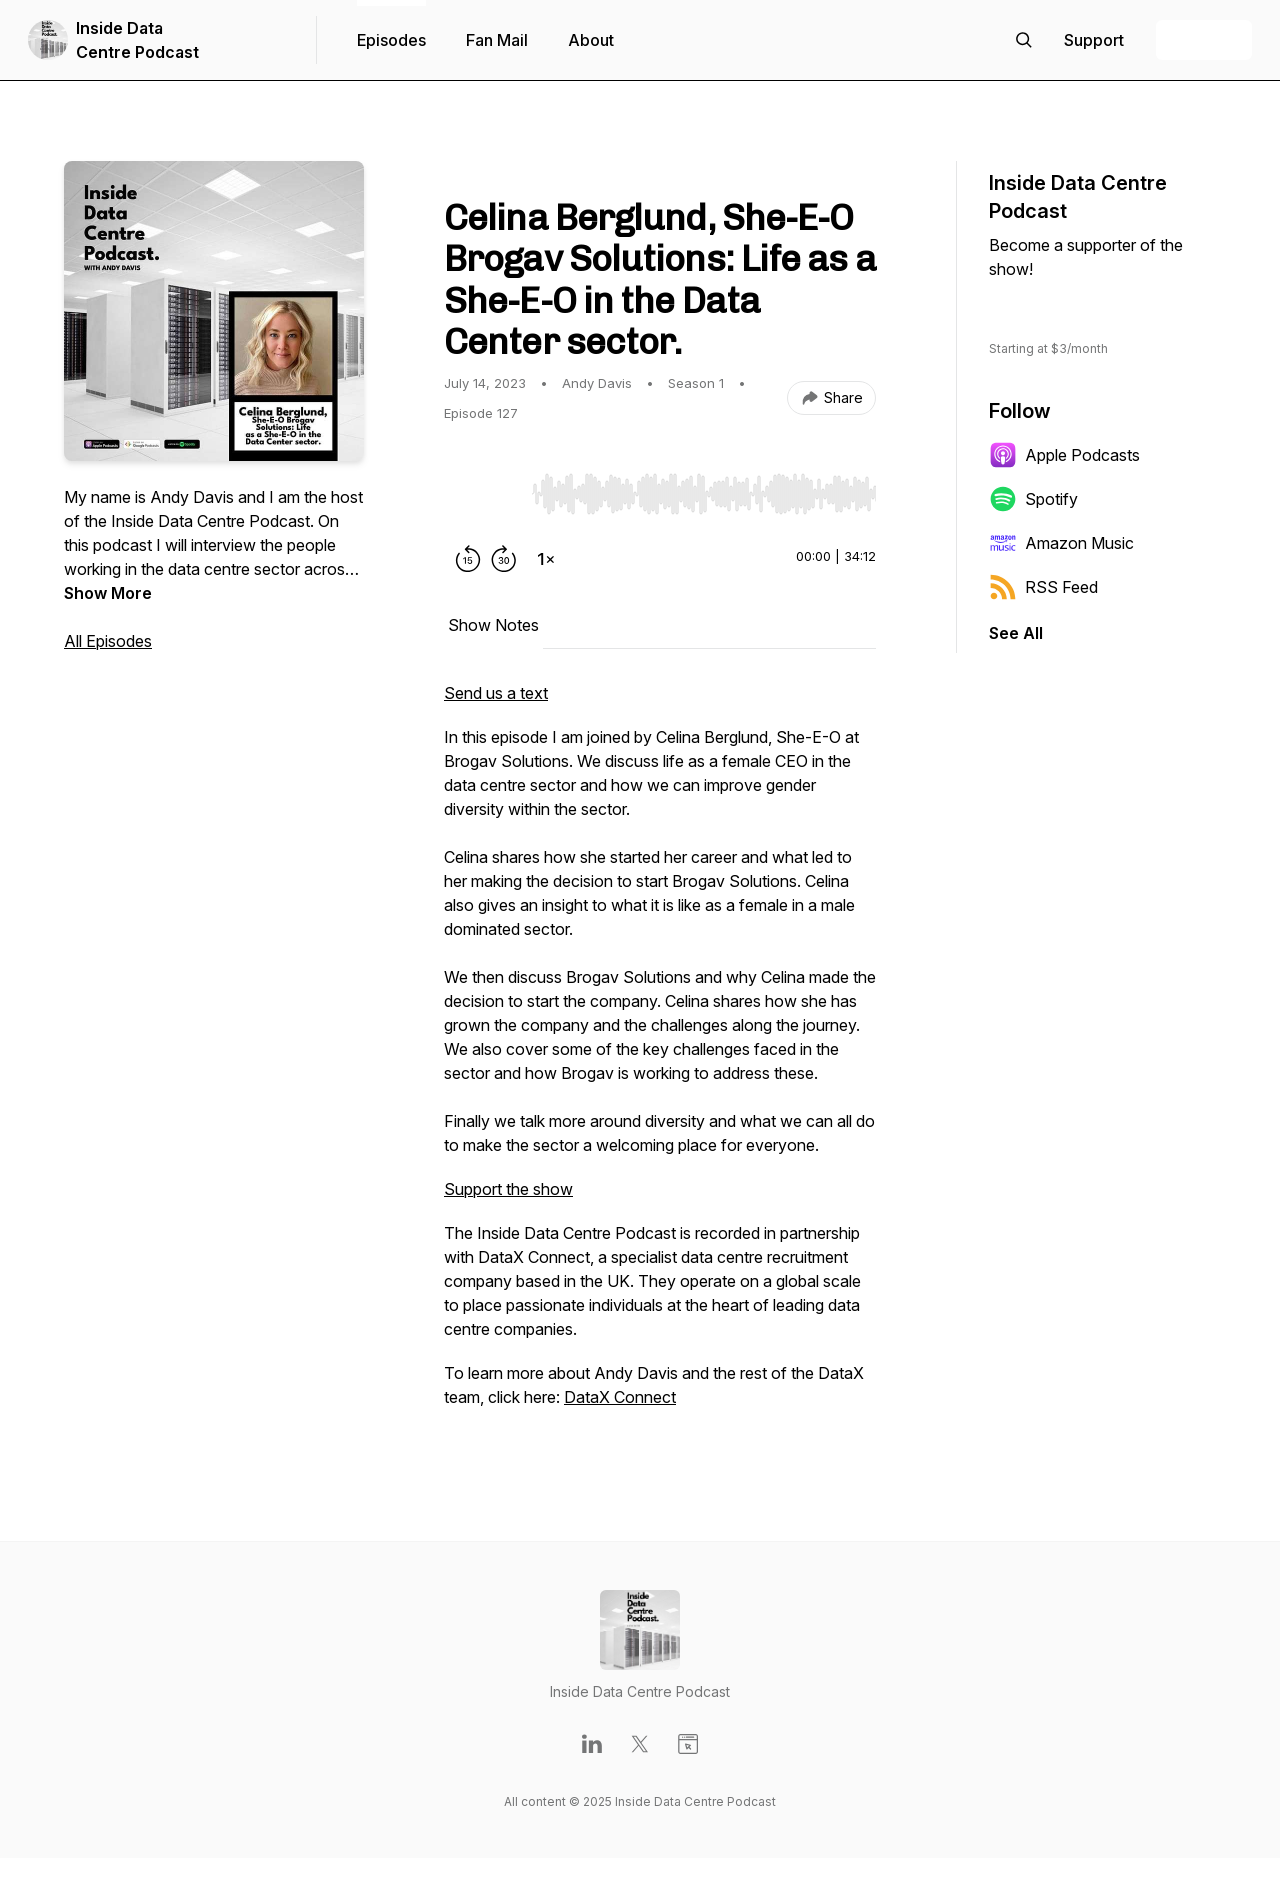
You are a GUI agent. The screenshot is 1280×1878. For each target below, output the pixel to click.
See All (1016, 633)
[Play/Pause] (484, 493)
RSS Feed (1043, 587)
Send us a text (496, 693)
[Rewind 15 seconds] (468, 559)
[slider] (704, 494)
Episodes (391, 40)
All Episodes (108, 641)
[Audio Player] (704, 488)
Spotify (1033, 499)
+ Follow (1204, 40)
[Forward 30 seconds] (504, 559)
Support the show (508, 1189)
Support (1048, 309)
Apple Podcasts (1064, 455)
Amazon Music (1061, 543)
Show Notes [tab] (493, 625)
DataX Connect (620, 1397)
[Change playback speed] (546, 559)
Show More (108, 593)
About (591, 40)
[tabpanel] (660, 1055)
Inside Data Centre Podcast (137, 40)
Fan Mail (497, 40)
